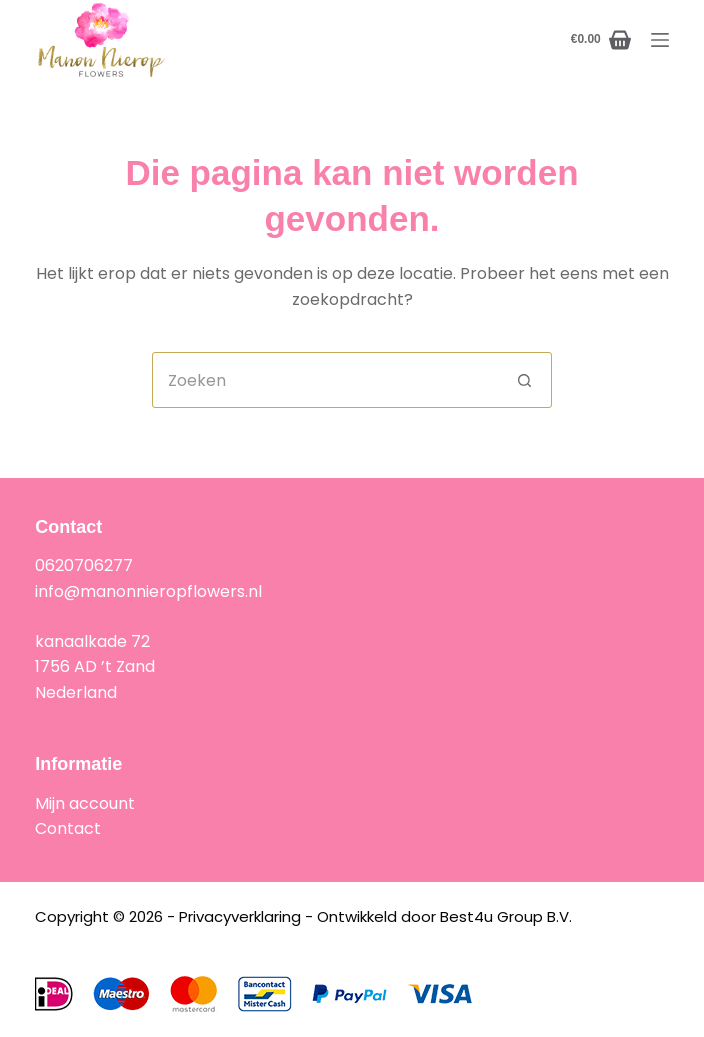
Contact (68, 828)
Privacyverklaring (240, 916)
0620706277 (84, 565)
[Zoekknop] (524, 380)
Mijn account (85, 803)
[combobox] (325, 380)
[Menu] (660, 40)
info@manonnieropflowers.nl (148, 591)
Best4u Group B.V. (506, 916)
